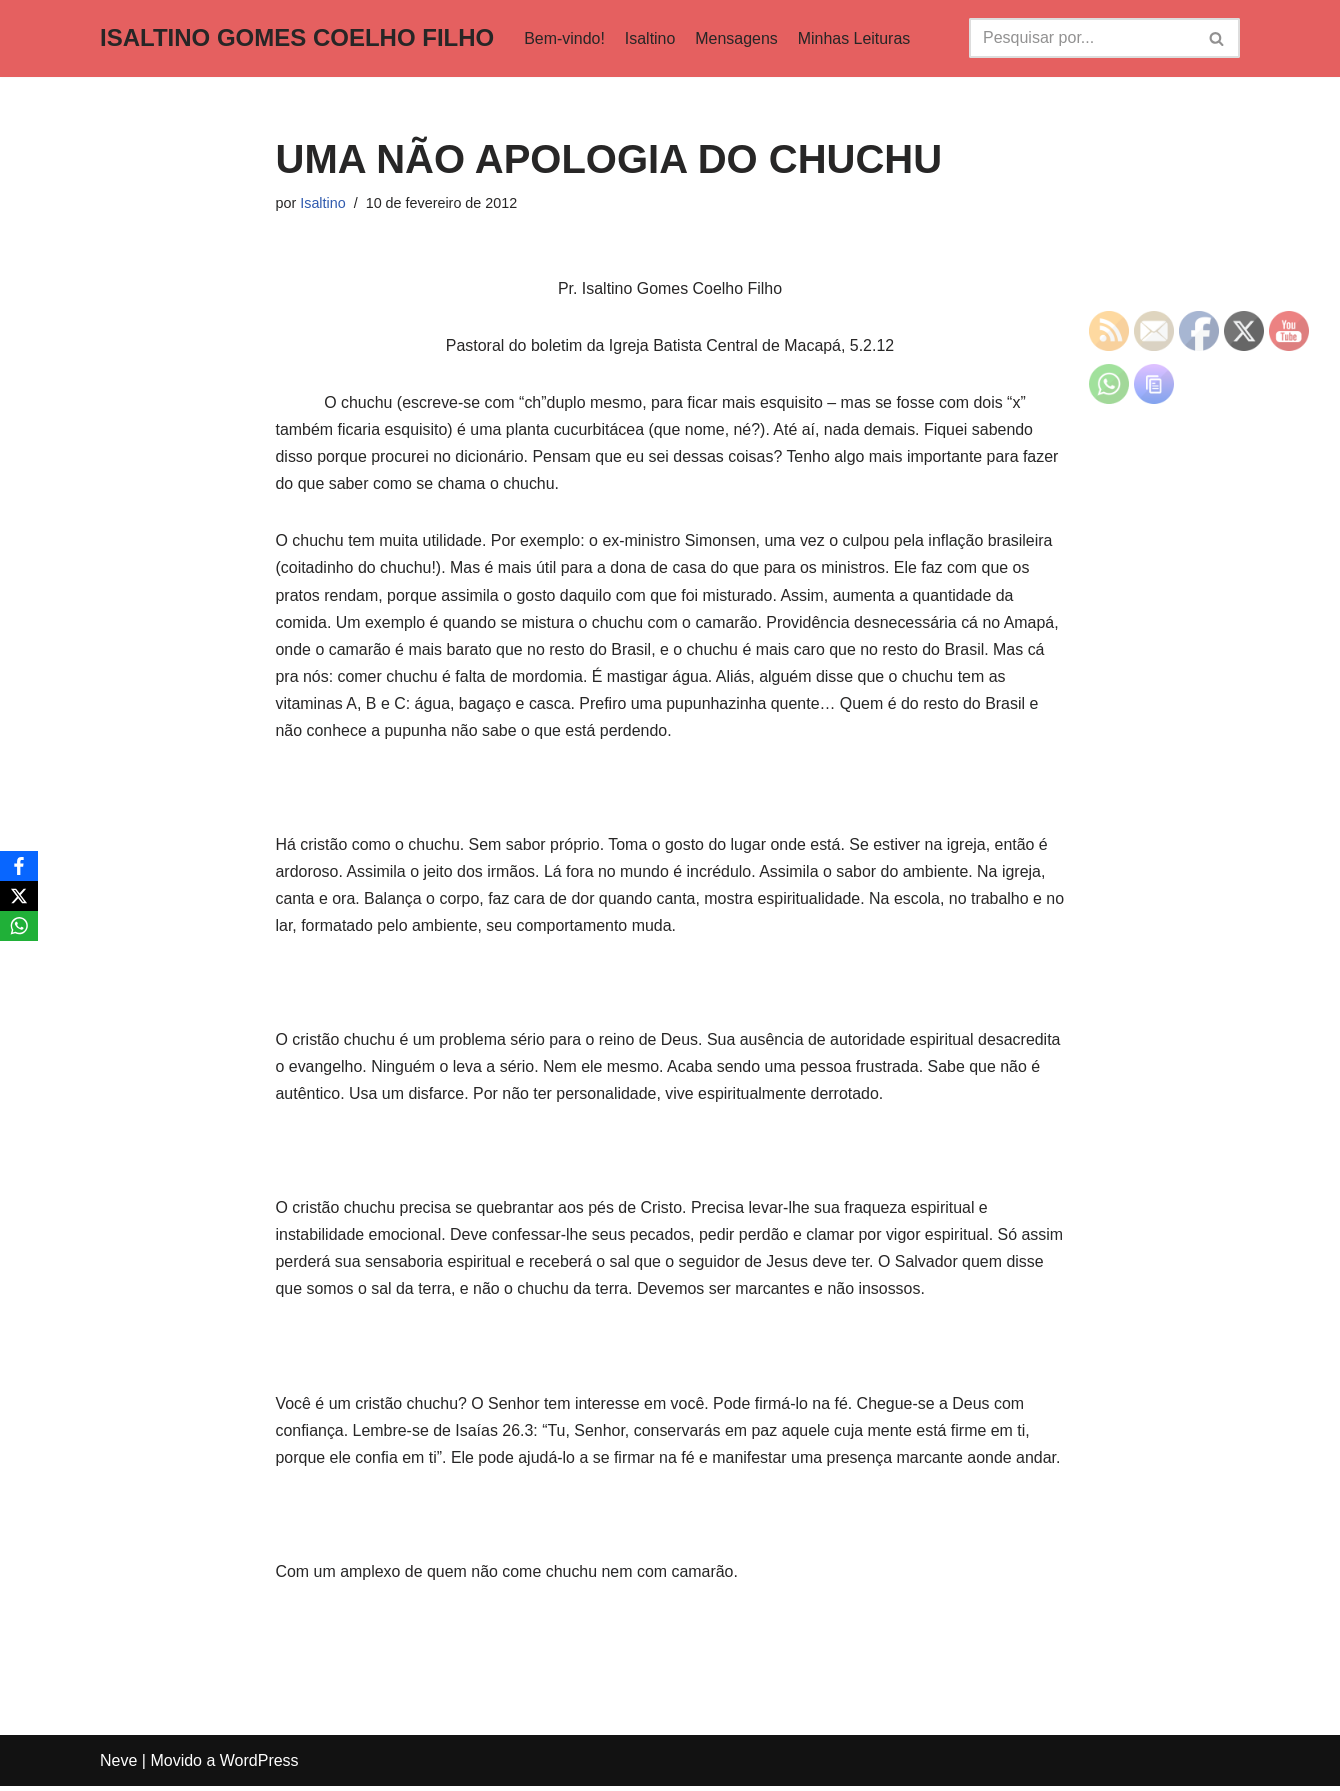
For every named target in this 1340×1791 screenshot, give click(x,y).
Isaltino (650, 38)
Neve (118, 1765)
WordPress (259, 1765)
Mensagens (737, 38)
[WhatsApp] (19, 926)
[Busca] (1082, 38)
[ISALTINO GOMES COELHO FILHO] (297, 38)
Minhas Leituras (855, 38)
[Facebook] (19, 866)
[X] (19, 896)
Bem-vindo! (564, 38)
